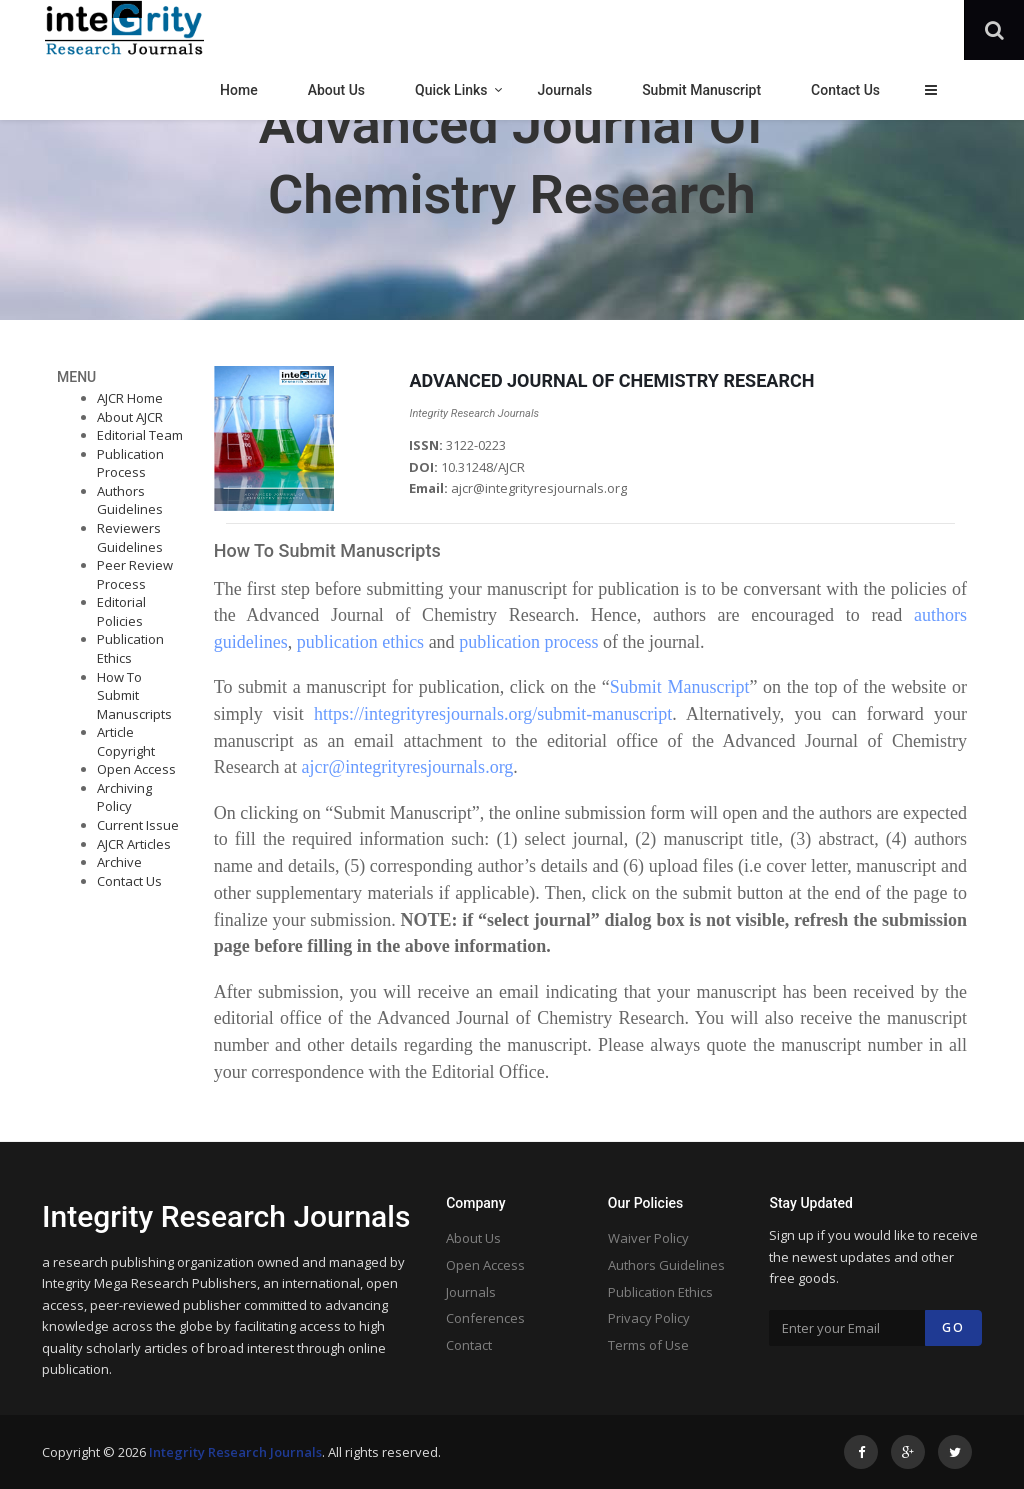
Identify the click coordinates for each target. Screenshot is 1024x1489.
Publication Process (130, 463)
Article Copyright (126, 741)
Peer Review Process (135, 574)
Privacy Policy (649, 1318)
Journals (471, 1292)
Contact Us (129, 881)
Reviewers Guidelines (130, 537)
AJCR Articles (134, 844)
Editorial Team (140, 435)
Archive (119, 862)
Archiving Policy (124, 797)
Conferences (485, 1318)
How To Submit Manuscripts (134, 695)
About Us (473, 1238)
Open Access (136, 769)
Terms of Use (648, 1345)
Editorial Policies (121, 611)
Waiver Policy (648, 1238)
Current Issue (138, 825)
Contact (469, 1345)
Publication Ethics (130, 648)
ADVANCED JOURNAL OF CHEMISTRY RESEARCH (611, 380)
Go (953, 1327)
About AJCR (130, 417)
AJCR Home (130, 398)
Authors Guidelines (130, 500)
